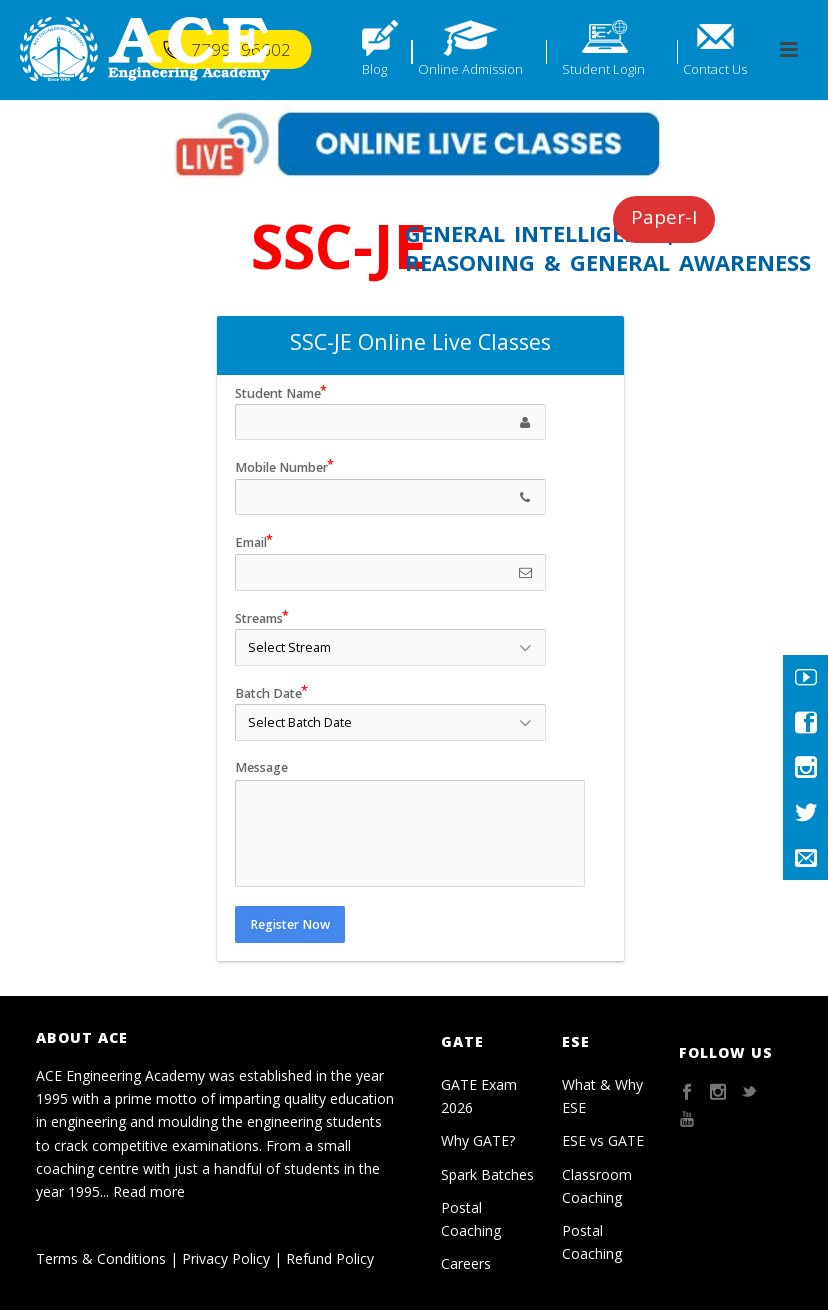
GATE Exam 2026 (479, 1096)
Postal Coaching (471, 1219)
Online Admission (470, 69)
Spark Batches (487, 1174)
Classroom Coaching (597, 1186)
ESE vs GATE (603, 1140)
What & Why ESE (602, 1096)
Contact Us (715, 69)
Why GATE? (478, 1140)
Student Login (603, 69)
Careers (466, 1263)
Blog (374, 69)
